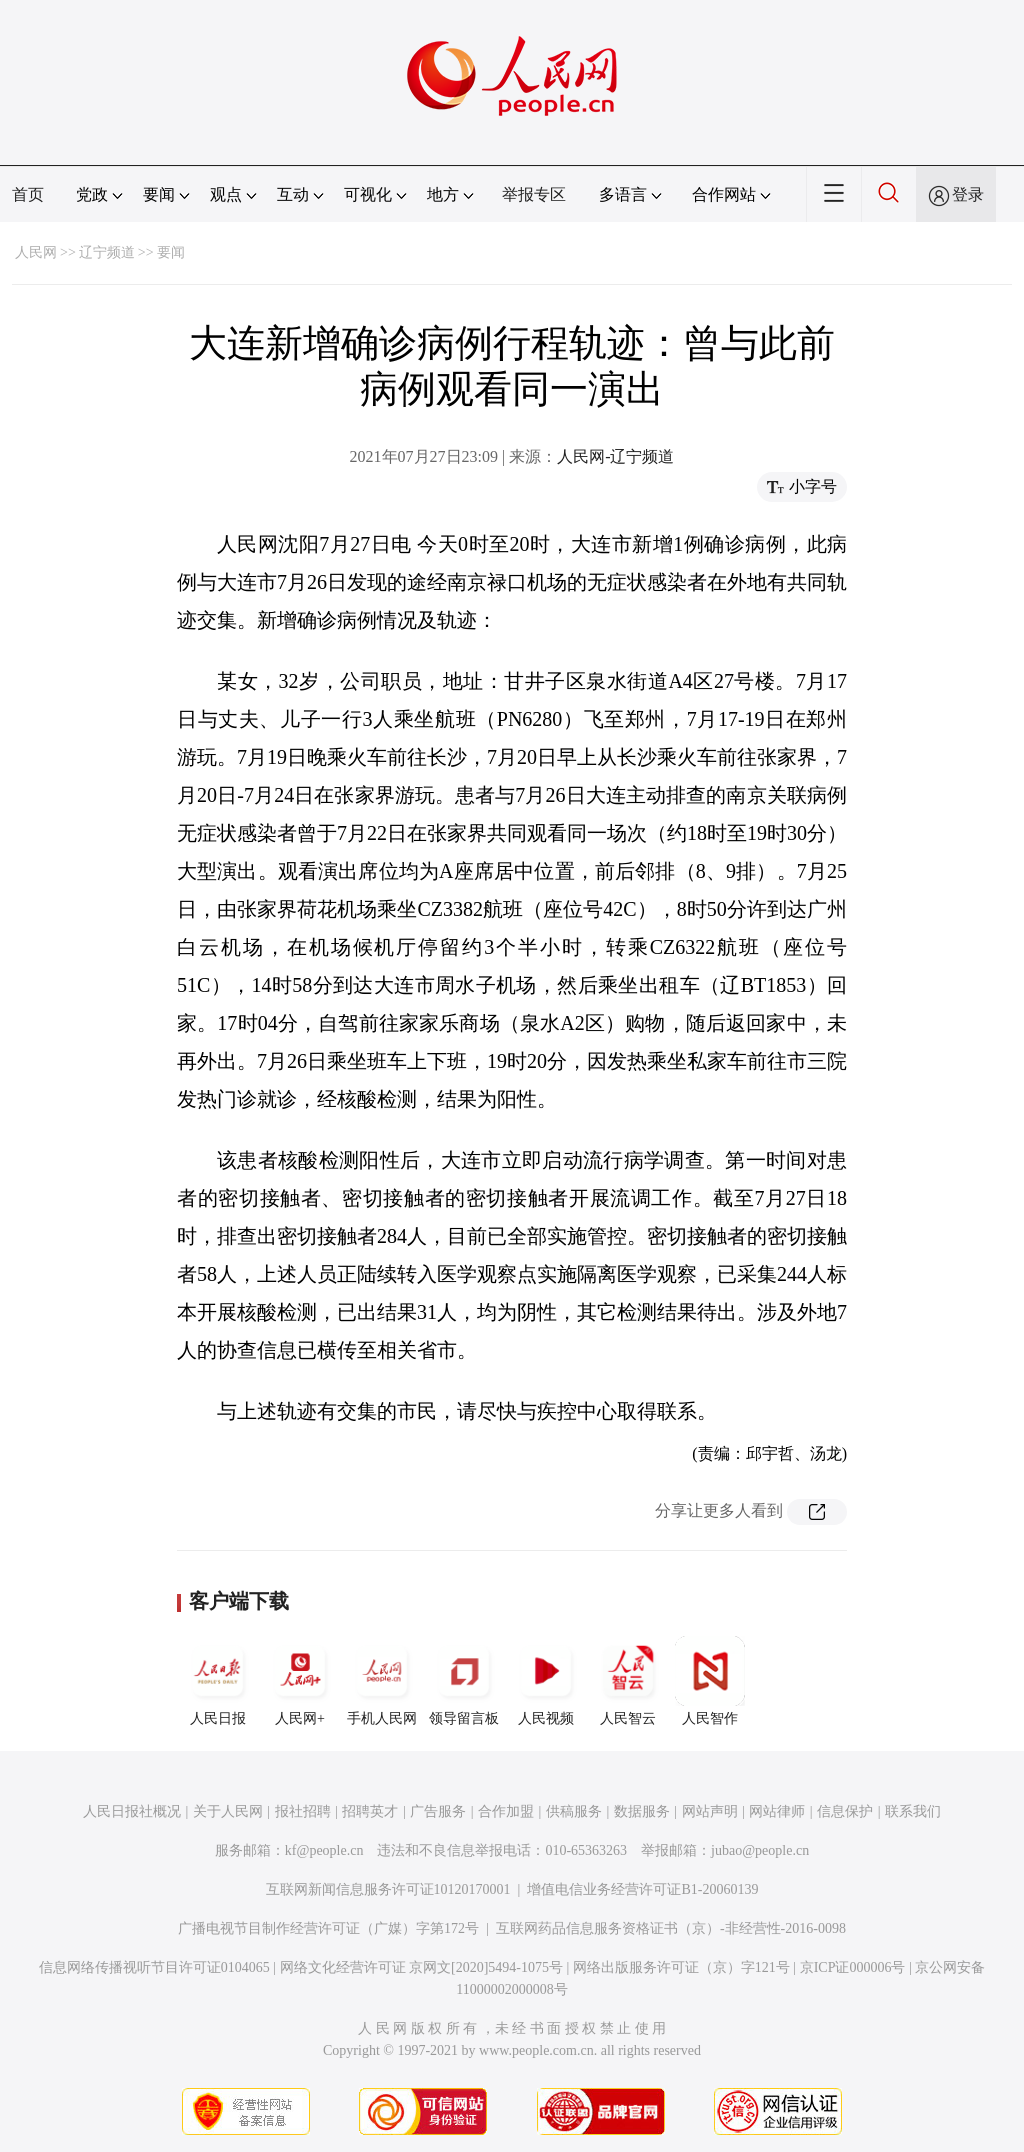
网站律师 (777, 1811)
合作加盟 (506, 1811)
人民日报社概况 (132, 1811)
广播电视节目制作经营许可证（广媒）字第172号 (328, 1928)
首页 (28, 194)
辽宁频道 (107, 252)
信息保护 (845, 1811)
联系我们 (913, 1811)
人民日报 (218, 1681)
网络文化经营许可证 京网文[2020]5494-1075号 (422, 1967)
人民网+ (300, 1681)
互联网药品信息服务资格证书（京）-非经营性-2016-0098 (671, 1928)
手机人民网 (382, 1681)
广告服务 (438, 1811)
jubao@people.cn (760, 1850)
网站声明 (710, 1811)
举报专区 (534, 194)
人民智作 (710, 1681)
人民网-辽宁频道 (615, 456)
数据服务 (642, 1811)
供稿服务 (574, 1811)
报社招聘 (303, 1811)
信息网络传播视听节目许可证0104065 (154, 1967)
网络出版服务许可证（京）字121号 (681, 1967)
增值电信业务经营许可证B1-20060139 (642, 1889)
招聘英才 (370, 1811)
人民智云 (628, 1681)
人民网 (36, 252)
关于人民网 (228, 1811)
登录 (968, 194)
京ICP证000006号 (853, 1967)
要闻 (171, 252)
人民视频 (546, 1681)
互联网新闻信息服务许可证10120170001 (388, 1889)
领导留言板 (464, 1681)
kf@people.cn (324, 1850)
